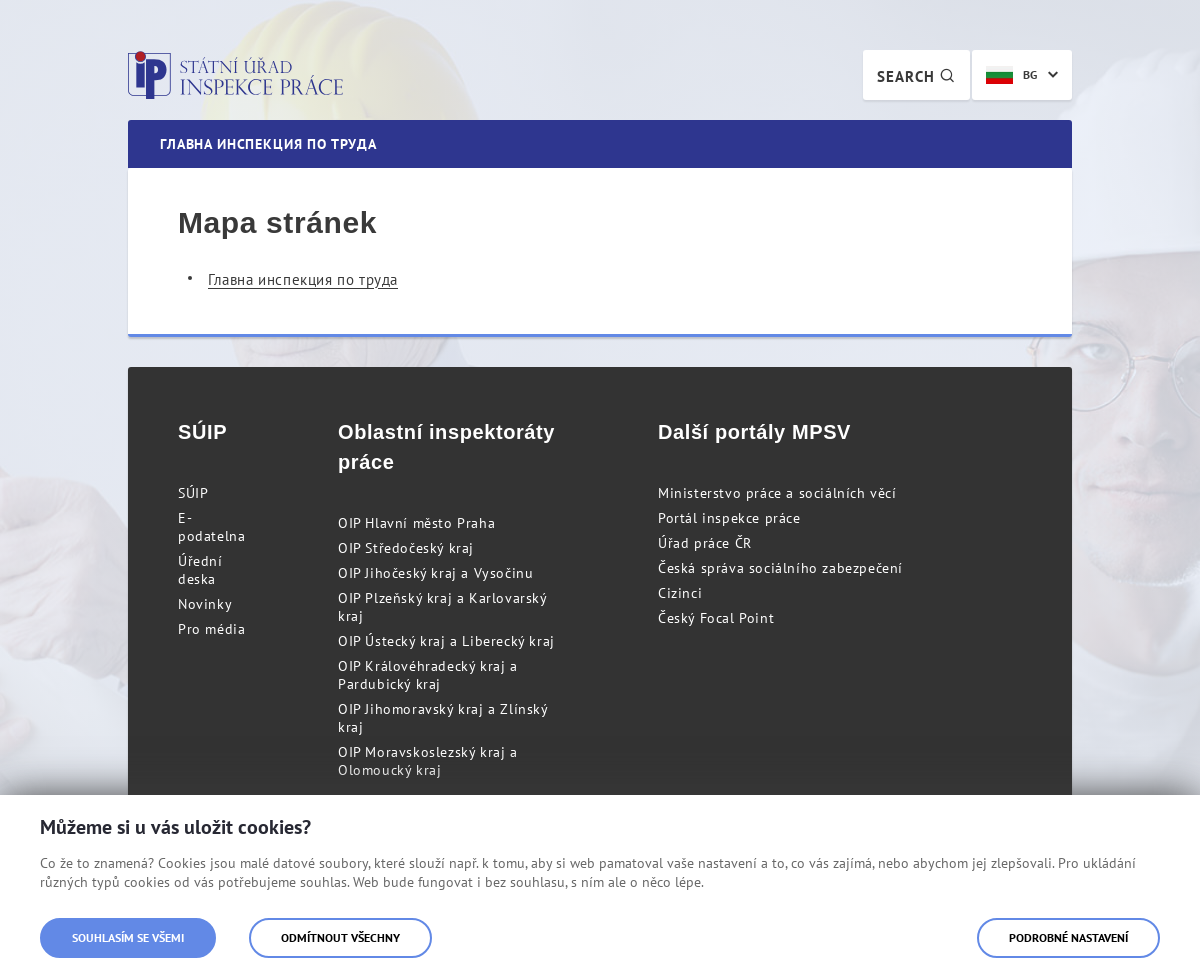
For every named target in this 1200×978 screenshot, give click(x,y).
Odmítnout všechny (340, 937)
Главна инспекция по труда (303, 279)
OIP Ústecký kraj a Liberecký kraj (446, 641)
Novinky (205, 604)
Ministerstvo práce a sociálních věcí (777, 493)
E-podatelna (211, 527)
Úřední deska (200, 570)
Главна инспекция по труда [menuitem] (268, 144)
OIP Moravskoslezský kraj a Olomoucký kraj (428, 761)
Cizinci (680, 593)
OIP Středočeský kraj (406, 548)
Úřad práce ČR (705, 543)
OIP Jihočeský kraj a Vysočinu (435, 573)
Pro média (211, 629)
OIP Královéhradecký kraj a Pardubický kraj (428, 675)
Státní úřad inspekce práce (235, 75)
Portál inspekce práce (729, 518)
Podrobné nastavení (1068, 937)
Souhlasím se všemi (128, 937)
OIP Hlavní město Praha (416, 523)
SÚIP (193, 493)
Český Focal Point (716, 618)
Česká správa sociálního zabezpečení (780, 568)
